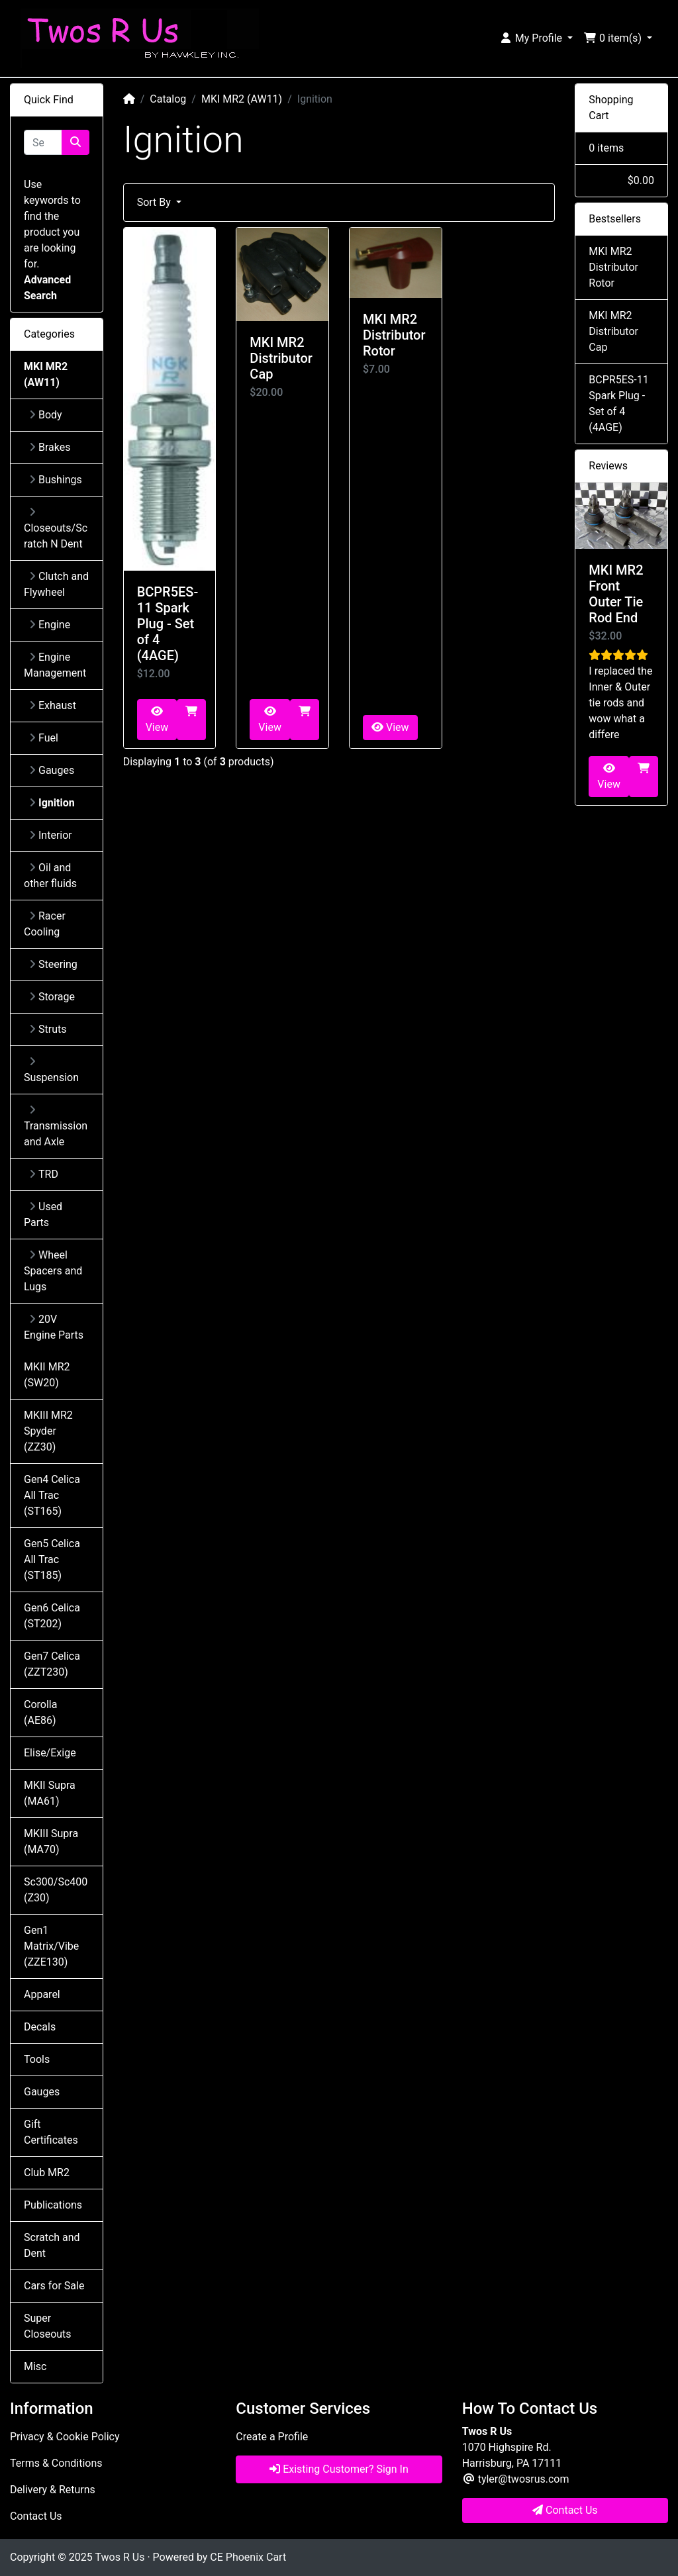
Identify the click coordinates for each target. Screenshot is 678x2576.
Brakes (49, 447)
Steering (53, 964)
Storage (52, 996)
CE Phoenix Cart (248, 2557)
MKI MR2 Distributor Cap (281, 358)
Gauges (51, 770)
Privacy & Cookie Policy (65, 2436)
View (157, 720)
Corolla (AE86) (40, 1712)
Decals (40, 2027)
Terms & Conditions (56, 2463)
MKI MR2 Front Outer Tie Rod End (616, 594)
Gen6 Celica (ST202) (52, 1615)
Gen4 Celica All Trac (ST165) (52, 1495)
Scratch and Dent (52, 2245)
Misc (35, 2366)
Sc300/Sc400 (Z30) (55, 1890)
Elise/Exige (50, 1752)
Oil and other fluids (50, 875)
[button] (536, 38)
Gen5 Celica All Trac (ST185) (52, 1559)
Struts (47, 1029)
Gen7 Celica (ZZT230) (52, 1664)
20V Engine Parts (53, 1327)
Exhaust (52, 705)
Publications (53, 2205)
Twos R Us (119, 2557)
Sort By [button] (155, 202)
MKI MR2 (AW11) (241, 99)
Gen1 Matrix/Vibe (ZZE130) (51, 1946)
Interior (50, 835)
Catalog (168, 99)
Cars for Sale (54, 2285)
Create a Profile (272, 2436)
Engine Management (55, 665)
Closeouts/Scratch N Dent (55, 528)
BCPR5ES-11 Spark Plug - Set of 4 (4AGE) (168, 623)
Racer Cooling (45, 924)
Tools (37, 2059)
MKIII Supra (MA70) (51, 1841)
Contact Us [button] (565, 2510)
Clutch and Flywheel (56, 584)
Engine (49, 624)
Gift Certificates (51, 2132)
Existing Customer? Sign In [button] (339, 2469)
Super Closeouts (48, 2326)
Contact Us (36, 2516)
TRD (43, 1174)
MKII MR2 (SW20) (47, 1374)
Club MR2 (47, 2172)
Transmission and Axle (55, 1126)
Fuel (43, 738)
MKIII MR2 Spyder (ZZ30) (48, 1431)
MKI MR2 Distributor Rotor (394, 335)
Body (45, 414)
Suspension (51, 1070)
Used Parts (43, 1214)
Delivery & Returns (52, 2489)
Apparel (42, 1994)
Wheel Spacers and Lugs (53, 1271)
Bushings (55, 479)
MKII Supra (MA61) (49, 1793)
